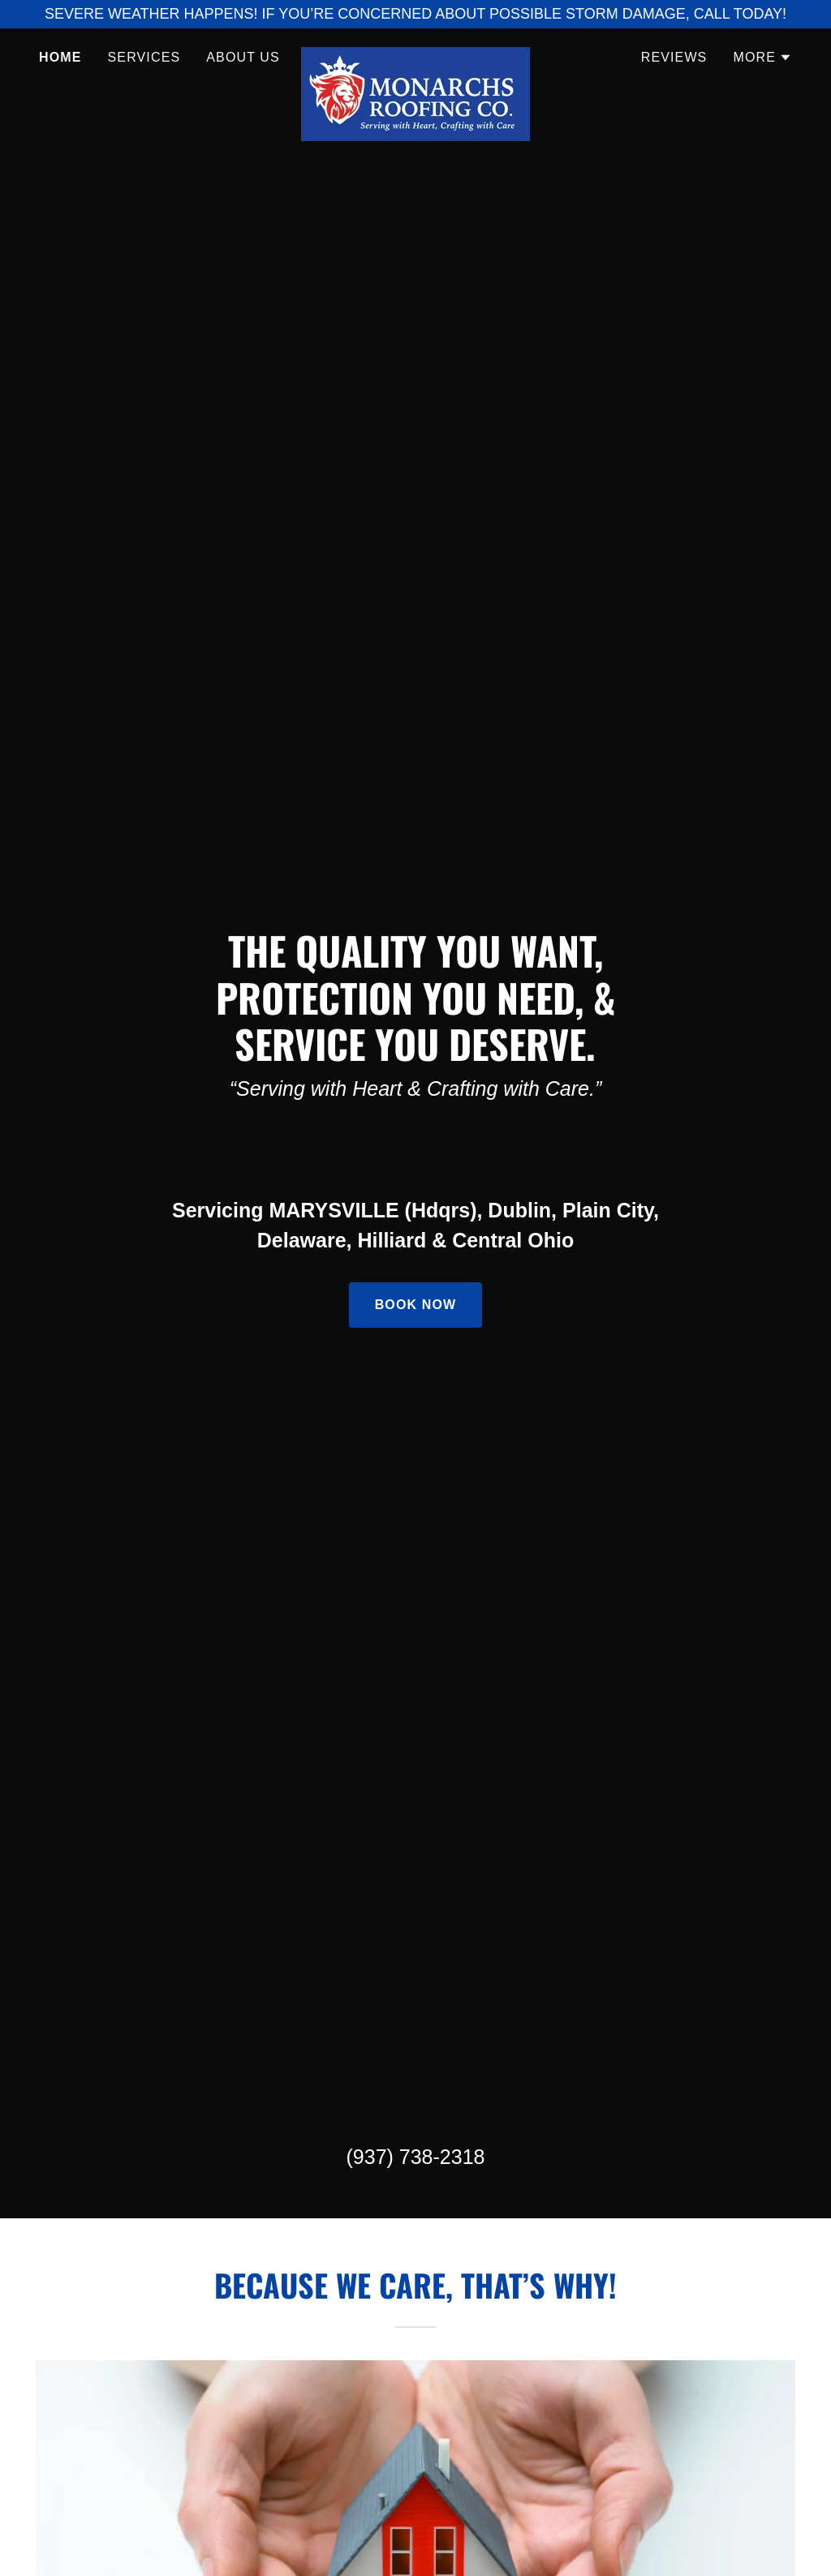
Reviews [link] (674, 57)
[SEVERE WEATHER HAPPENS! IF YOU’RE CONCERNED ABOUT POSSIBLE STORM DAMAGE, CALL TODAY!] (415, 14)
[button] (762, 57)
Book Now (416, 1305)
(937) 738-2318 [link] (416, 2156)
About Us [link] (243, 57)
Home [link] (60, 57)
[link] (415, 54)
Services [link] (144, 57)
